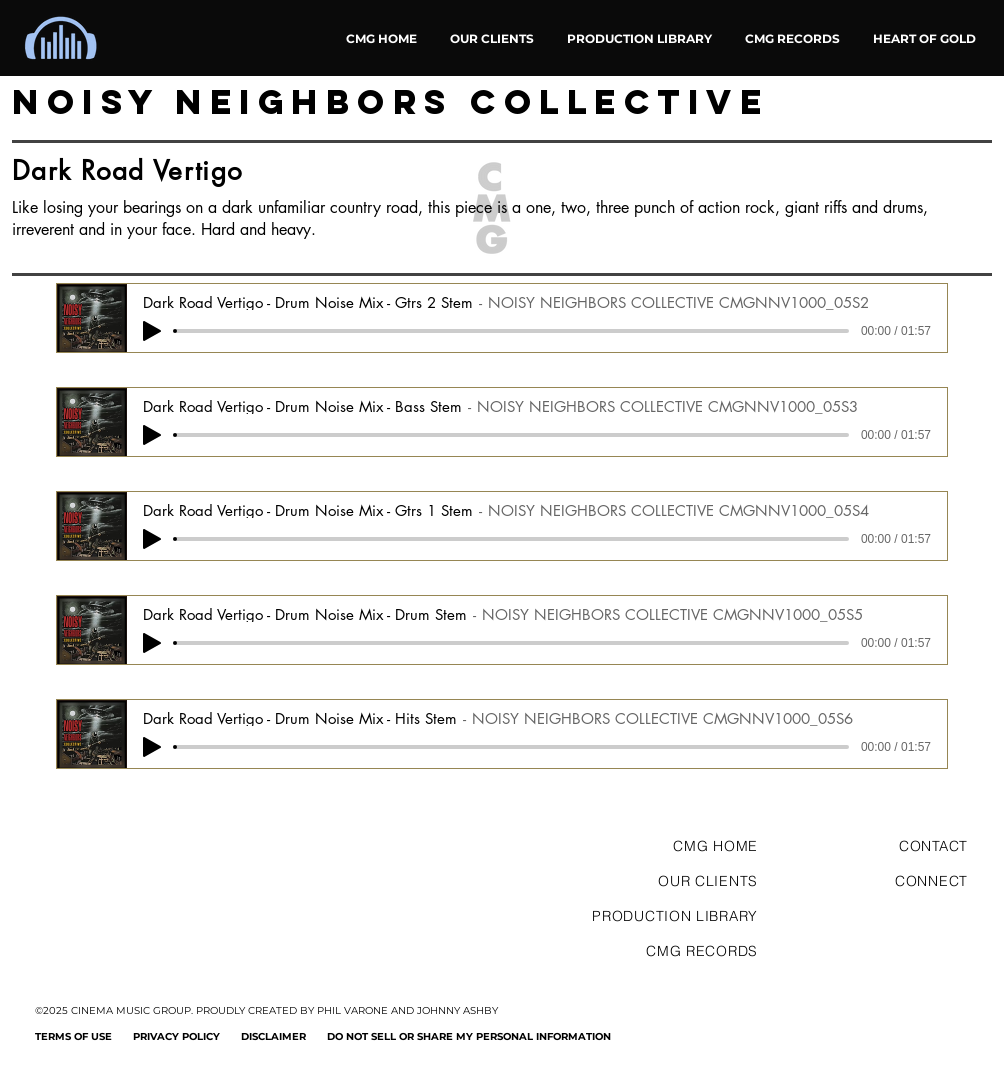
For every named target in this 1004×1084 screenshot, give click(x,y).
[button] (924, 39)
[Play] (152, 331)
